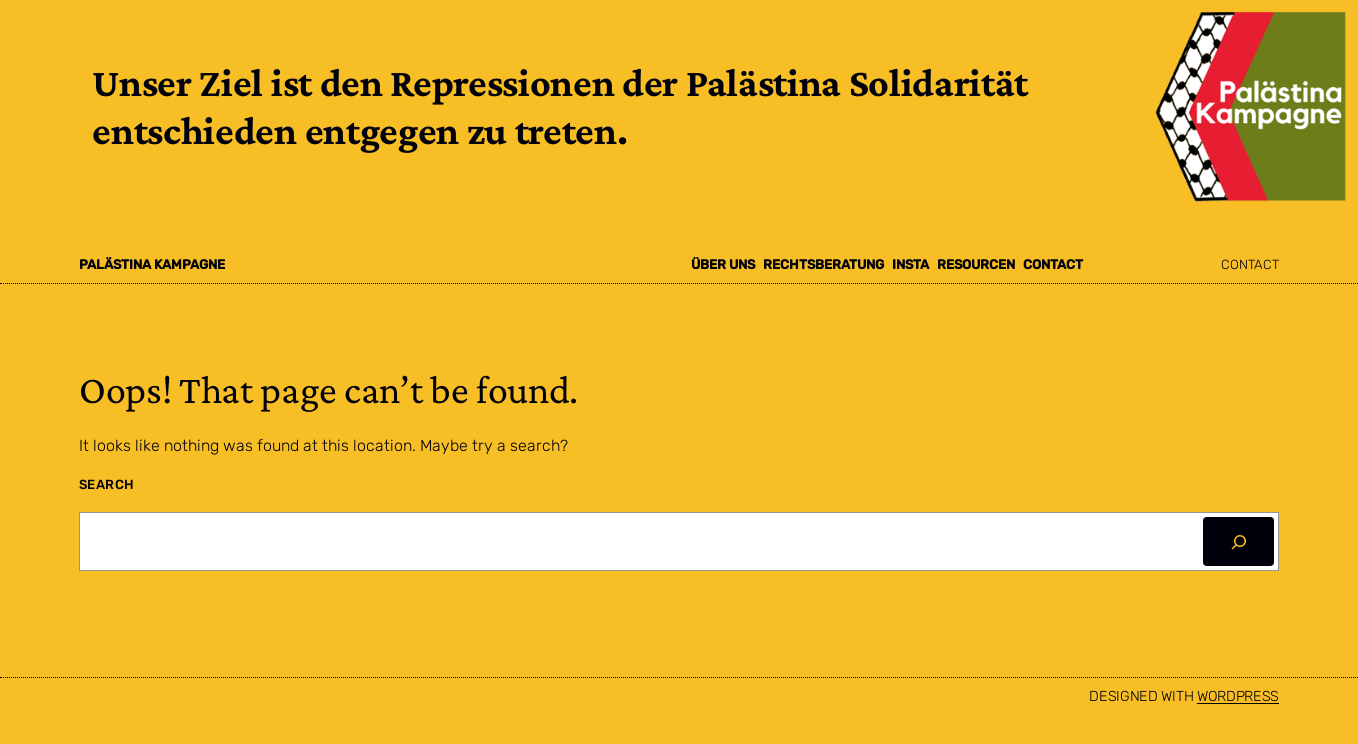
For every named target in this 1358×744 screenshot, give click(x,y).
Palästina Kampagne (152, 264)
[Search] (1238, 541)
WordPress (1238, 696)
